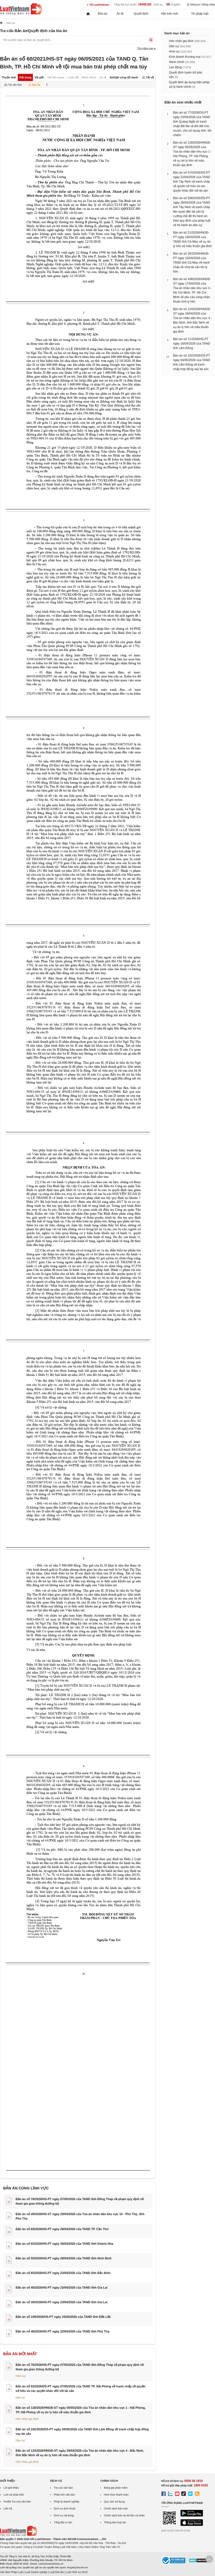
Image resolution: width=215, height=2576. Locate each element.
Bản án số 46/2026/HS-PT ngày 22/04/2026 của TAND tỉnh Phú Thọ (62, 2331)
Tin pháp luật (199, 13)
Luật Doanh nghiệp (36, 2572)
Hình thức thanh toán (116, 2494)
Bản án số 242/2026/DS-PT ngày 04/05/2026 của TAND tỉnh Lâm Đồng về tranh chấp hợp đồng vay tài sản (191, 362)
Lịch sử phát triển (14, 2494)
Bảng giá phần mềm (115, 2487)
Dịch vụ (158, 4)
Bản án (102, 13)
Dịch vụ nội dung (64, 2515)
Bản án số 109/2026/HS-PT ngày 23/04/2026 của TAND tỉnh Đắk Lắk (63, 2316)
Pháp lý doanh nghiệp (66, 2501)
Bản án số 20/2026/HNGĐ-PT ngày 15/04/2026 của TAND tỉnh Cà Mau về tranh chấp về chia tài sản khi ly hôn (191, 262)
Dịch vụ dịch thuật (64, 2508)
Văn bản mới (169, 13)
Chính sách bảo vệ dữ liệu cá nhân (124, 2515)
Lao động (175, 67)
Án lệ (120, 13)
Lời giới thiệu (11, 2487)
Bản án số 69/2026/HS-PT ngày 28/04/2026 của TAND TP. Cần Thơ (62, 2229)
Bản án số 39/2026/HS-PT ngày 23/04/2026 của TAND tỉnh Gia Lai (61, 2302)
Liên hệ (8, 2508)
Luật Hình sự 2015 (77, 2572)
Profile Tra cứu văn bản (17, 2501)
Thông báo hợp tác (115, 2522)
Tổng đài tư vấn (63, 2522)
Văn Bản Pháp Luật (11, 2572)
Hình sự (21, 2375)
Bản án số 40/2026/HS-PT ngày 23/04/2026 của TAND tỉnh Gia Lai (61, 2287)
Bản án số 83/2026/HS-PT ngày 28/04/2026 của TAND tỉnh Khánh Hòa (64, 2243)
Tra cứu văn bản (63, 2487)
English (173, 4)
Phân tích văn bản (64, 2494)
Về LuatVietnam (97, 5)
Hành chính (176, 62)
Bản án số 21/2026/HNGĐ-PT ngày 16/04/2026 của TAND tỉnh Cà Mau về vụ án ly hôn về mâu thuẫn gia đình (192, 239)
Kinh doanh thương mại (185, 56)
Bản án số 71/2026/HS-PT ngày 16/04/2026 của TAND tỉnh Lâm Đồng (191, 343)
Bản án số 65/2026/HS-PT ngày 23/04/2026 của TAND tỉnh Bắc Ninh (63, 2273)
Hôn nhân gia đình (27, 2418)
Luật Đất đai (56, 2572)
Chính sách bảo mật (115, 2508)
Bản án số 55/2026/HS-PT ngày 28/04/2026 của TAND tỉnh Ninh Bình (64, 2258)
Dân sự (20, 2397)
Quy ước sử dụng (114, 2501)
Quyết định (141, 13)
